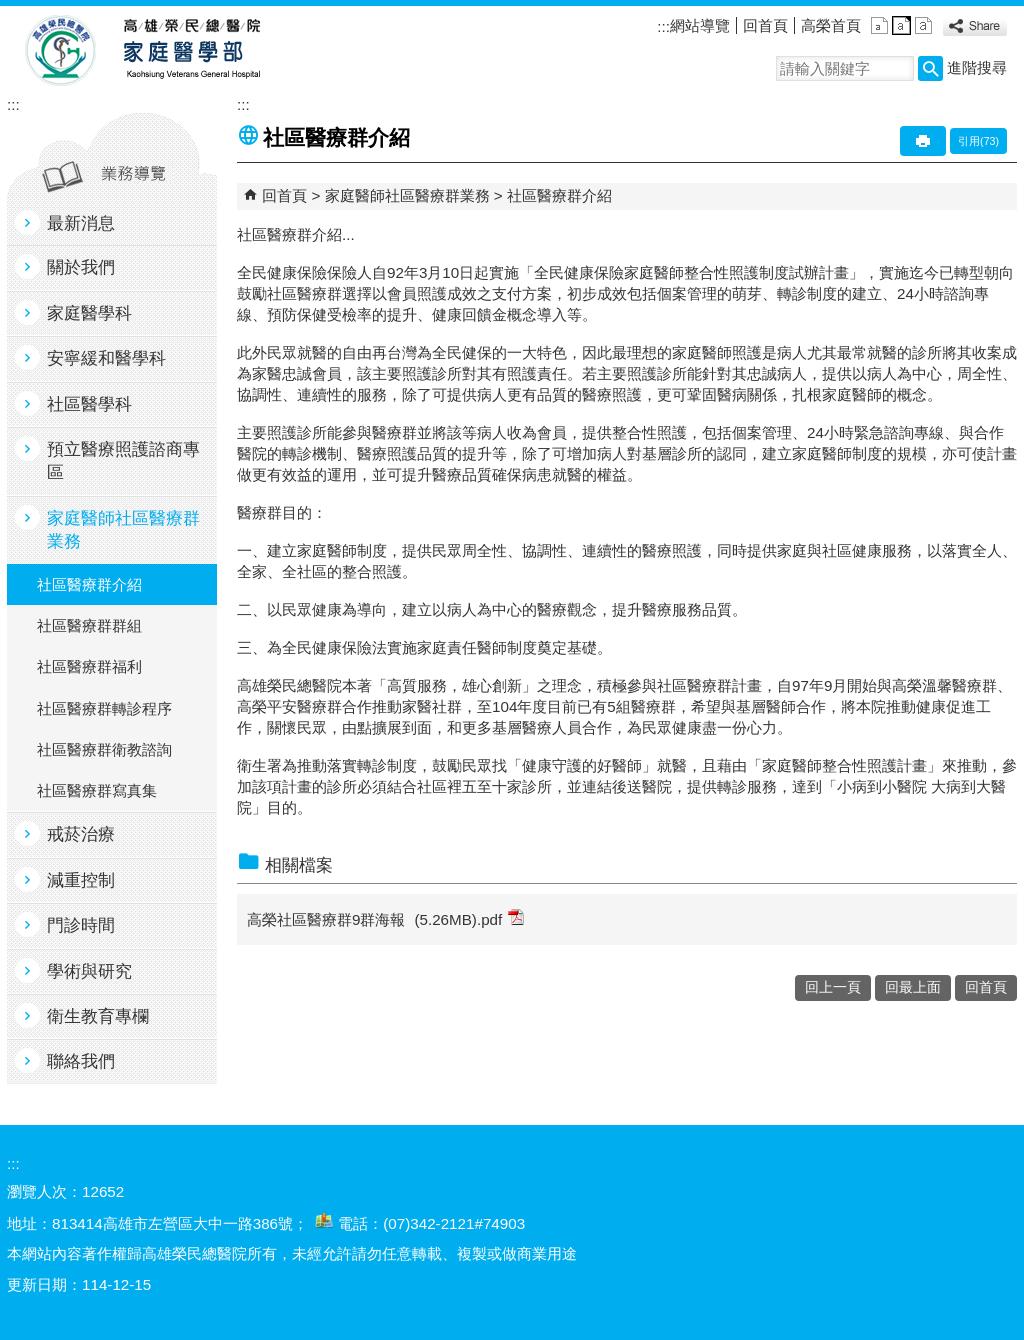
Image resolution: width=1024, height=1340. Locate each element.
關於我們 (81, 267)
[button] (930, 68)
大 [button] (923, 25)
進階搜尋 (977, 67)
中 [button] (901, 25)
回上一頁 (833, 987)
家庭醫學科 (89, 313)
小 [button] (879, 25)
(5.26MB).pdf (469, 918)
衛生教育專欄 (98, 1016)
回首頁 (765, 25)
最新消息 (81, 223)
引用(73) (978, 141)
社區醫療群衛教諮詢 (104, 749)
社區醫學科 (89, 404)
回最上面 (913, 987)
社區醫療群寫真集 (97, 790)
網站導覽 (700, 25)
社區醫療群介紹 (89, 584)
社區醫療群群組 (89, 625)
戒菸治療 (81, 834)
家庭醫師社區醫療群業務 (123, 530)
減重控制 (81, 880)
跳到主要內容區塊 (10, 10)
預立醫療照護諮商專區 (123, 461)
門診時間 (81, 925)
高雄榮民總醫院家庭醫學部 (190, 51)
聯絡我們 (81, 1061)
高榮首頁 (831, 25)
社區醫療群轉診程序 (104, 708)
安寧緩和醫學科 (106, 358)
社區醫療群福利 (89, 666)
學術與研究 (89, 971)
